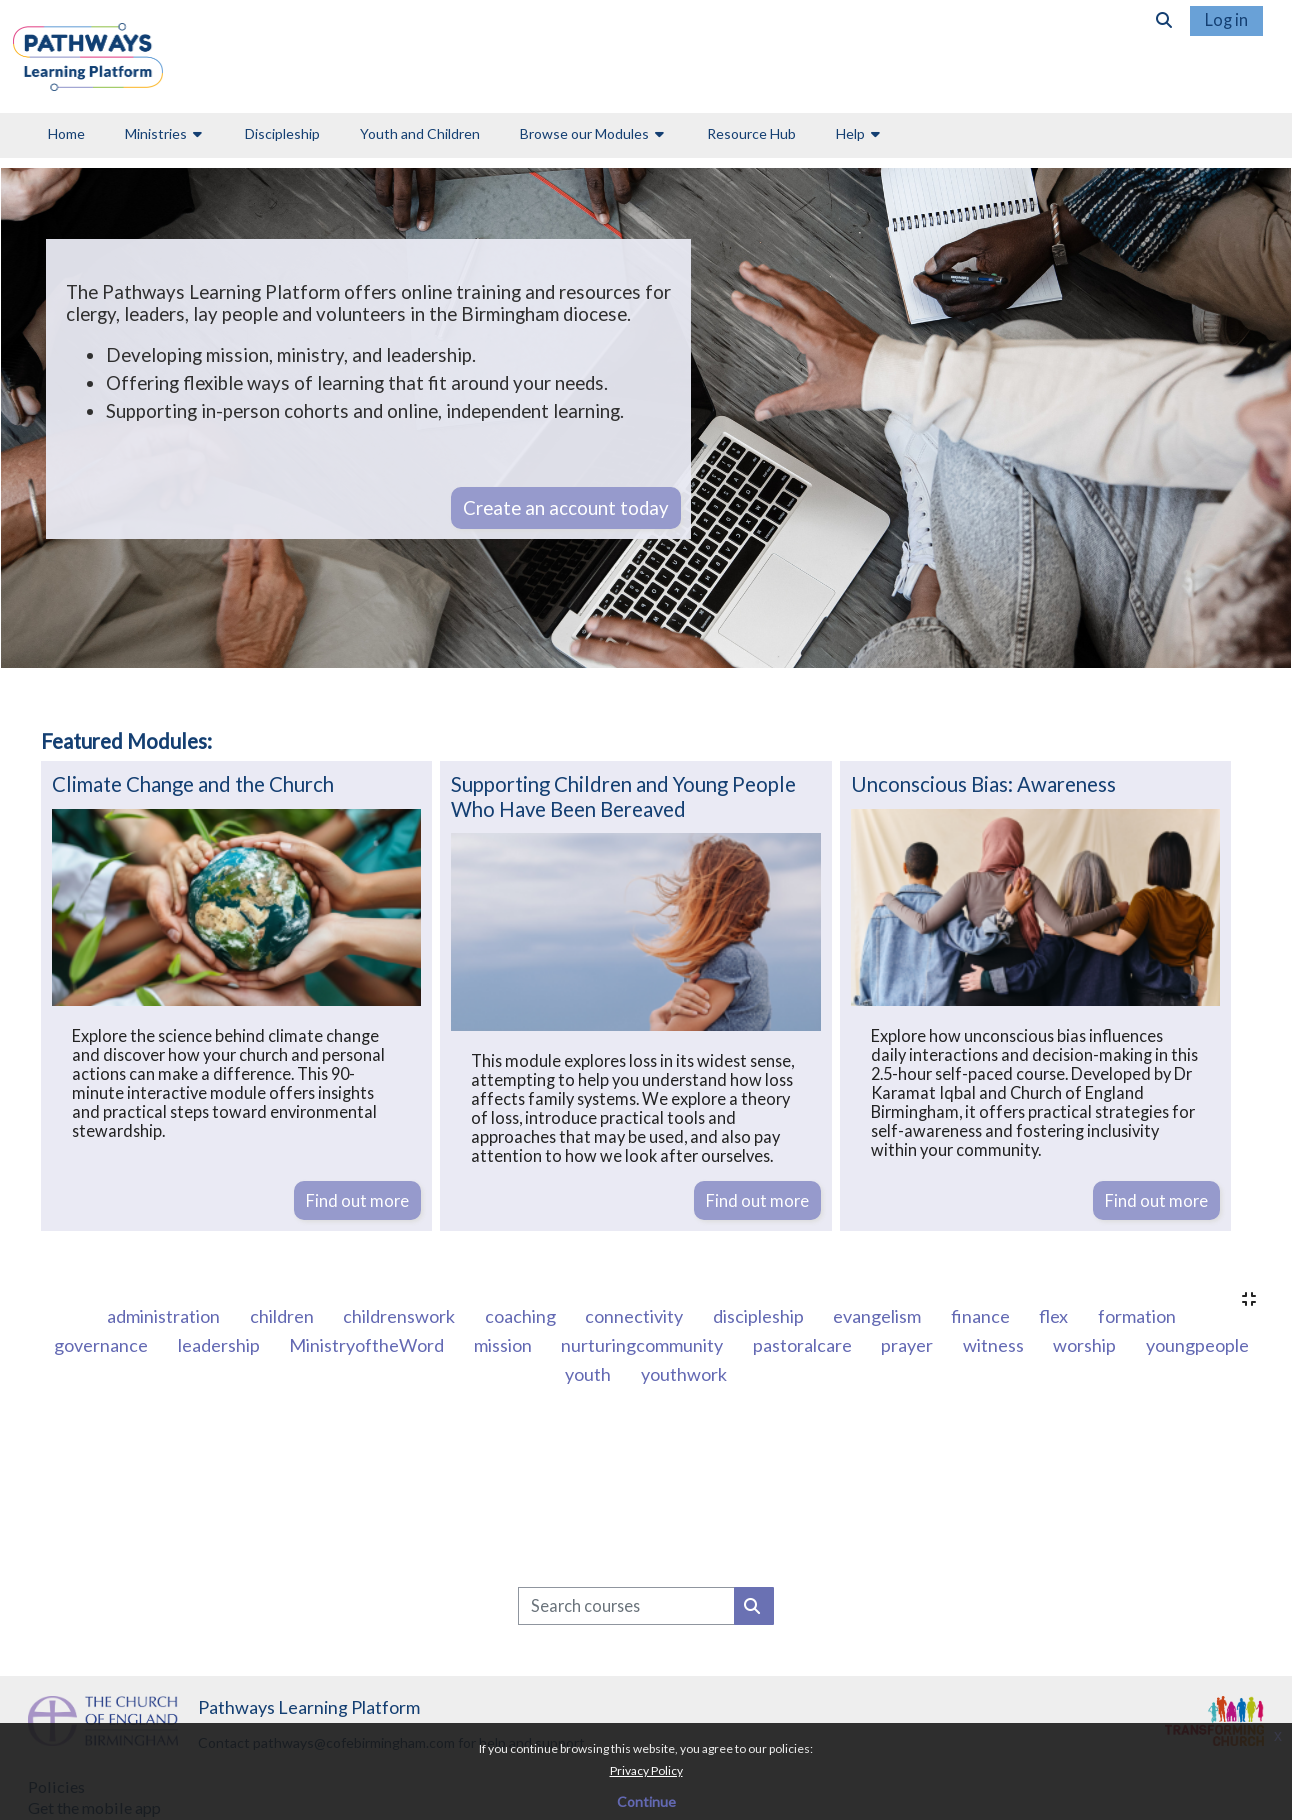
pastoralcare (804, 1345)
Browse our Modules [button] (584, 133)
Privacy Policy (646, 1770)
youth (589, 1374)
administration (165, 1316)
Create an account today (566, 508)
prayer (908, 1345)
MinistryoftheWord (368, 1345)
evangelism (878, 1316)
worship (1086, 1345)
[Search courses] (626, 1606)
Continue (646, 1801)
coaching (522, 1316)
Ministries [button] (156, 133)
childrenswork (400, 1316)
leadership (220, 1345)
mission (504, 1345)
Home (66, 133)
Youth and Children (420, 133)
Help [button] (850, 133)
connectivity (635, 1316)
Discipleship (282, 133)
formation (1137, 1316)
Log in (1226, 19)
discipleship (760, 1316)
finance (982, 1316)
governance (102, 1345)
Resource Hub (751, 133)
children (283, 1316)
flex (1055, 1316)
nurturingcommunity (643, 1345)
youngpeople (1197, 1345)
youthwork (684, 1374)
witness (995, 1345)
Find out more (357, 1200)
